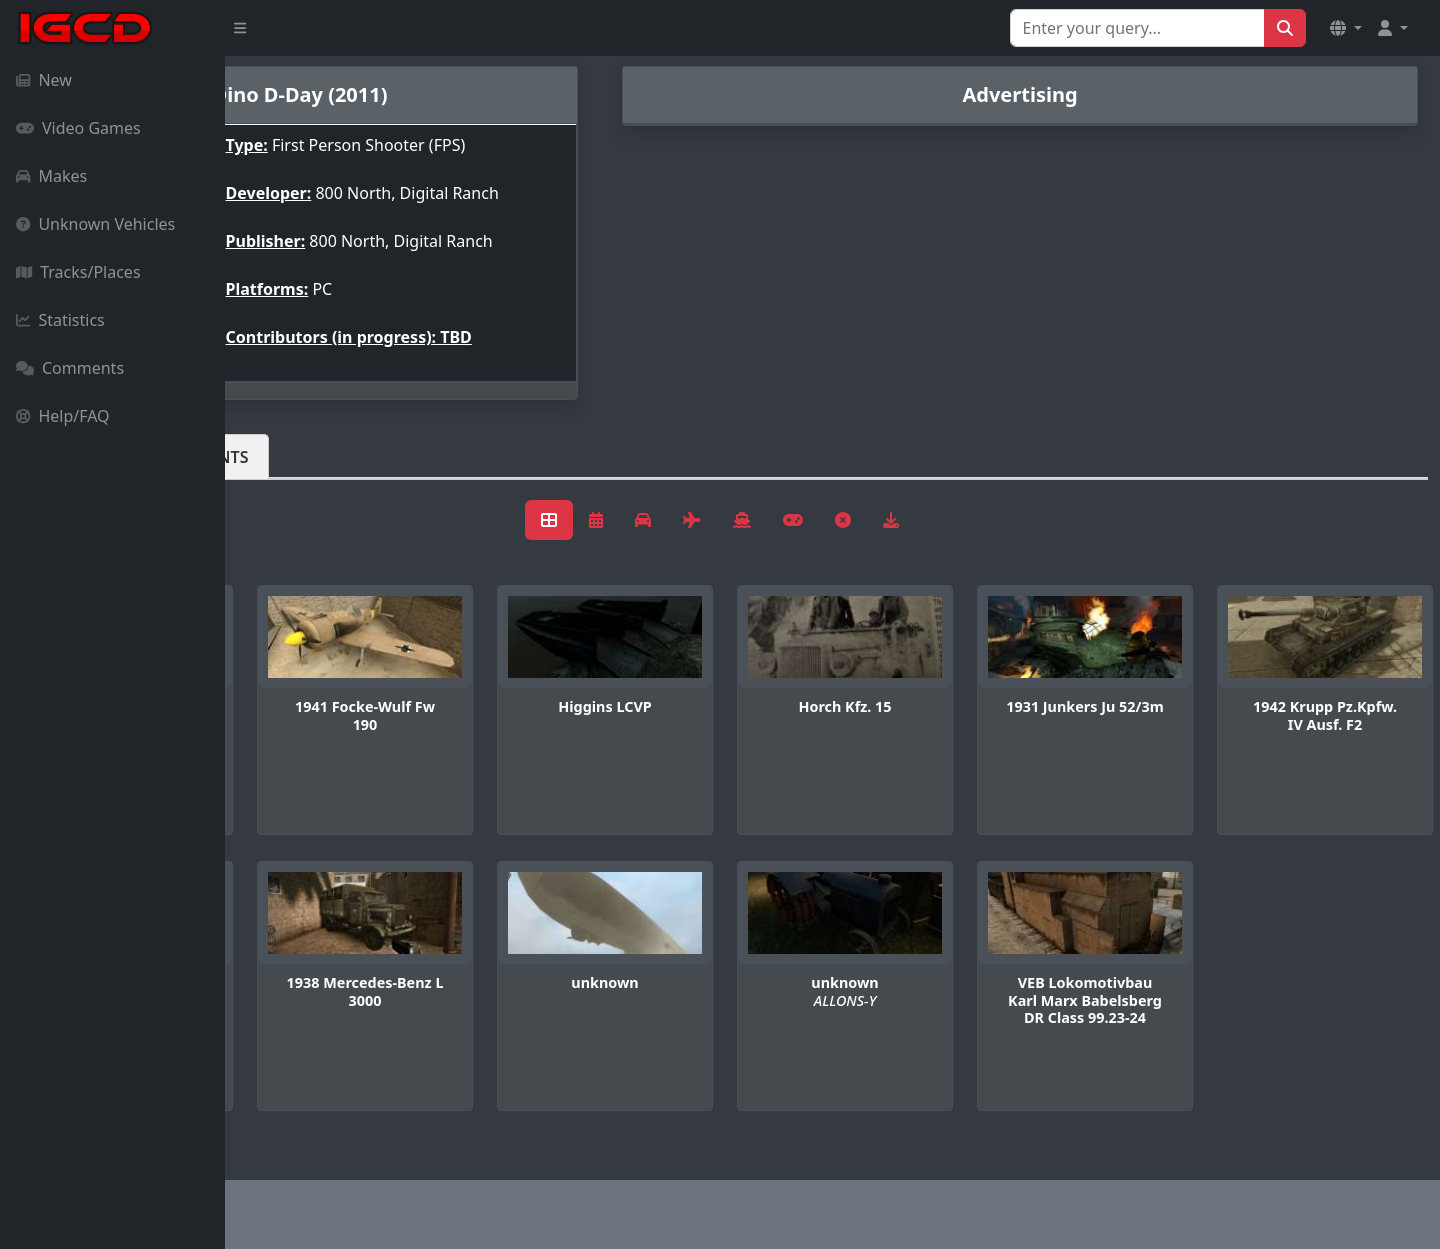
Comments (70, 368)
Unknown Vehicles (95, 224)
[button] (1346, 28)
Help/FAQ (63, 416)
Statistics (60, 320)
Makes (51, 176)
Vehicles (298, 457)
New (44, 80)
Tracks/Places (78, 272)
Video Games (78, 128)
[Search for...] (1137, 28)
